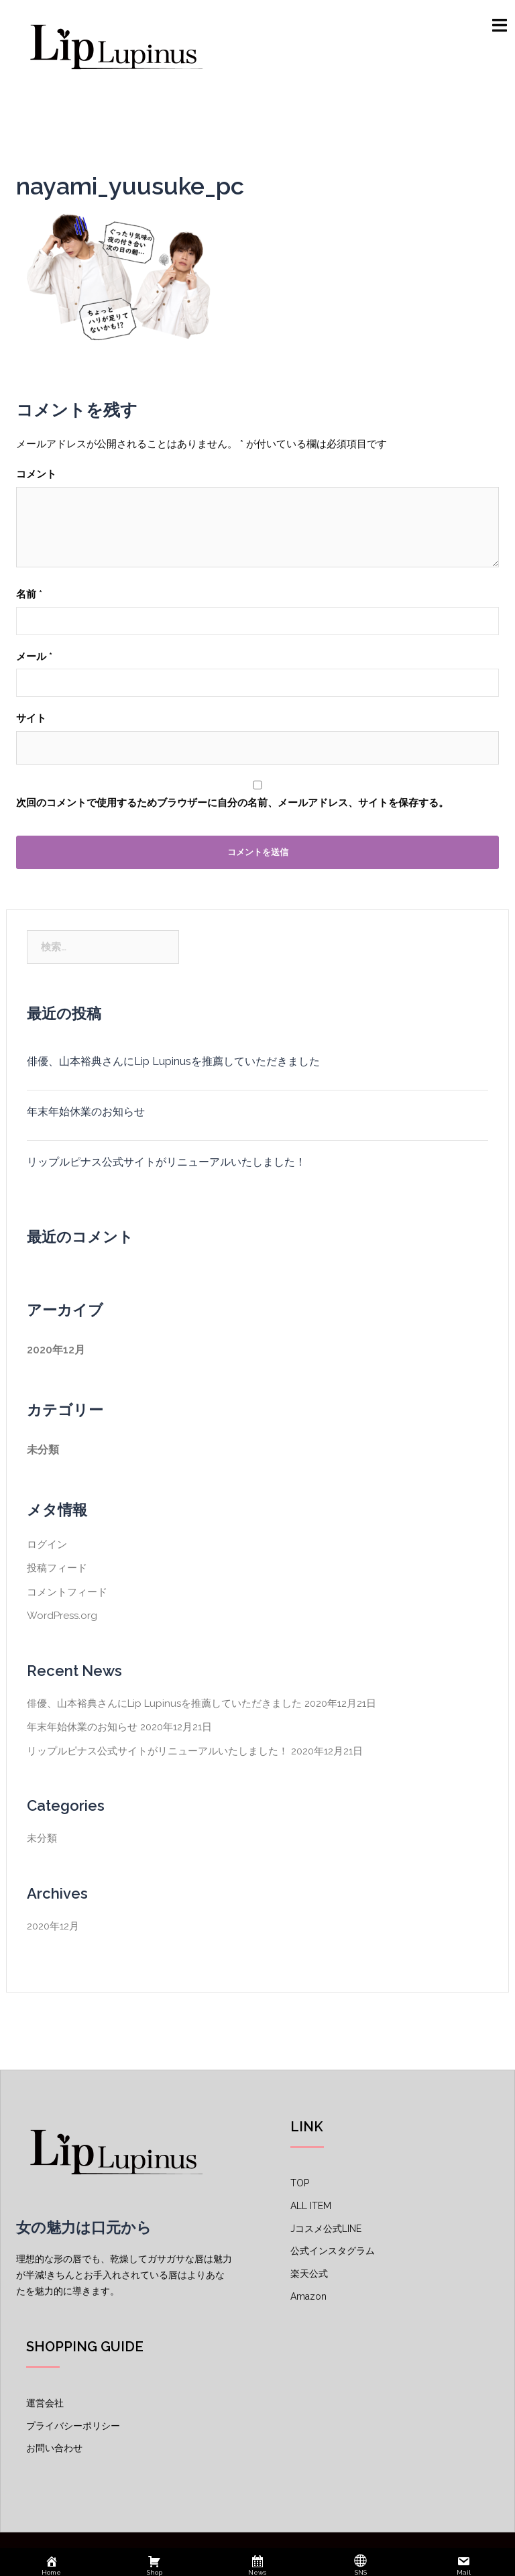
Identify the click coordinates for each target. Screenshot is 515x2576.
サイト (31, 718)
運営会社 (45, 2403)
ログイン (47, 1544)
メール (34, 657)
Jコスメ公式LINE (325, 2228)
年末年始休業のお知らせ (86, 1111)
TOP (299, 2183)
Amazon (308, 2296)
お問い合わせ (54, 2448)
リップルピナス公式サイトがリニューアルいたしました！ (166, 1162)
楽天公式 (309, 2273)
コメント (36, 474)
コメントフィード (67, 1592)
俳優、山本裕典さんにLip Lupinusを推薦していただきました (173, 1061)
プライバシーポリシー (73, 2425)
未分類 (43, 1449)
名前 (29, 594)
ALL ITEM (310, 2205)
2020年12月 (56, 1349)
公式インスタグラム (332, 2250)
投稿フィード (57, 1568)
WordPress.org (62, 1616)
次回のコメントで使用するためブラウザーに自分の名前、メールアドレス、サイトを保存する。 (232, 803)
